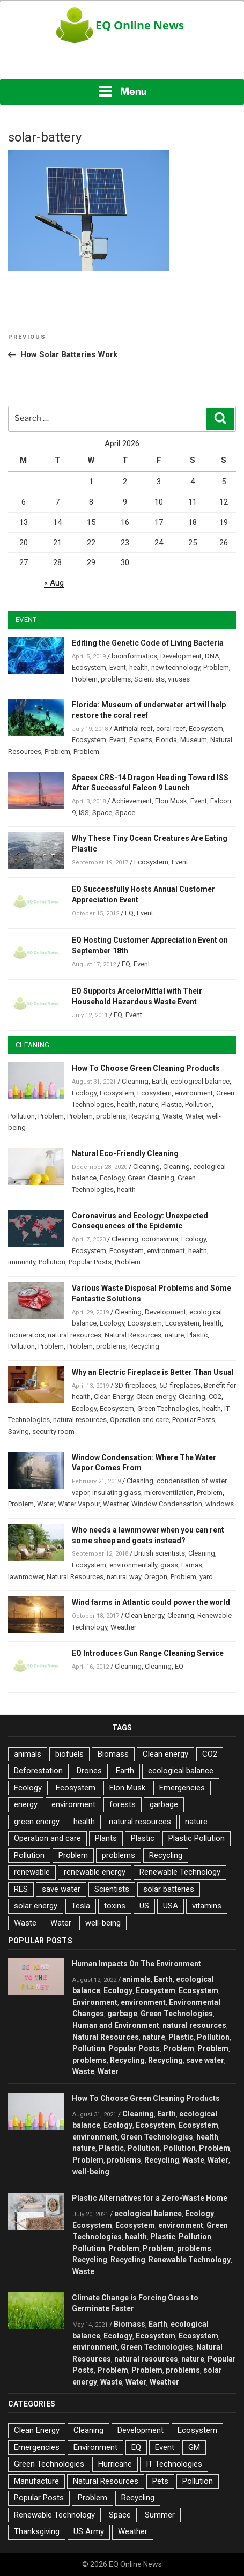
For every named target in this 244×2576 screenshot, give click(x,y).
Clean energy (155, 1397)
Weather (115, 1504)
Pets (160, 2481)
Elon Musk (171, 801)
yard (206, 1577)
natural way (124, 1577)
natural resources (74, 1335)
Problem (216, 667)
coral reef (171, 728)
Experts (140, 740)
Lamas (191, 1565)
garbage (164, 1804)
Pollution (198, 1104)
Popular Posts (90, 1262)
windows (219, 1504)
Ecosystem (89, 667)
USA (170, 1906)
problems (116, 679)
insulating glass (116, 1493)
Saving (18, 1431)
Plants (106, 1838)
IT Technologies (174, 2464)
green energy (37, 1821)
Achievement (132, 801)
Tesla (80, 1906)
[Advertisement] (122, 64)
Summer (160, 2515)
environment (194, 1093)
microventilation (169, 1493)
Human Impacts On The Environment (136, 1963)
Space (102, 813)
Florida (166, 740)
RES (21, 1889)
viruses (179, 679)
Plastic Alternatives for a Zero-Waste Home (149, 2198)
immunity (21, 1262)
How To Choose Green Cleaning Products (146, 1068)
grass (169, 1565)
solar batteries (168, 1889)
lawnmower (25, 1577)
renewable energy (94, 1872)
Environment (94, 2002)
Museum (193, 740)
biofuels (69, 1754)
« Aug (54, 583)
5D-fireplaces (180, 1385)
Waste (172, 1116)
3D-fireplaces (135, 1385)
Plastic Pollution (196, 1838)
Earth (159, 1081)
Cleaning (135, 1081)
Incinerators (26, 1335)
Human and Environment (115, 2025)
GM (194, 2447)
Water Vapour (79, 1504)
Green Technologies (168, 1408)
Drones (89, 1770)
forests (122, 1804)
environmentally (133, 1565)
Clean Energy (113, 1397)
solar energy (35, 1906)
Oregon (155, 1577)
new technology (175, 667)
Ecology (84, 1093)
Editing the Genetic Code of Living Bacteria (148, 643)
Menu (122, 91)
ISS (84, 813)
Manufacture (36, 2481)
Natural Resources (133, 1335)
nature (148, 1104)
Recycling (144, 1116)
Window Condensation (166, 1504)
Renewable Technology (179, 1872)
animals (27, 1754)
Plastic (171, 1104)
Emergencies (182, 1788)
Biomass (113, 1754)
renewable (32, 1872)
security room (53, 1431)
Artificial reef (133, 728)
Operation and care (139, 1420)
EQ (129, 913)
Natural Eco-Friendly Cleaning (125, 1153)
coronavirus (160, 1239)
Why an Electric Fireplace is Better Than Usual (153, 1372)
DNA (212, 656)
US (144, 1906)
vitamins (206, 1906)
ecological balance (200, 1081)
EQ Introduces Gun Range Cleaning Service (148, 1653)
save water (61, 1889)
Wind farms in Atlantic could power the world (151, 1602)
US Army (88, 2531)
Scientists (149, 679)
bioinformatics (134, 656)
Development (181, 656)
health (138, 667)
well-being (103, 1923)
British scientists (159, 1553)
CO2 (215, 1397)
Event (117, 667)
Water (194, 1116)
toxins (114, 1906)
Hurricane (115, 2464)
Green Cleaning (151, 1178)
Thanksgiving (37, 2531)
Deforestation (38, 1770)
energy (26, 1804)
